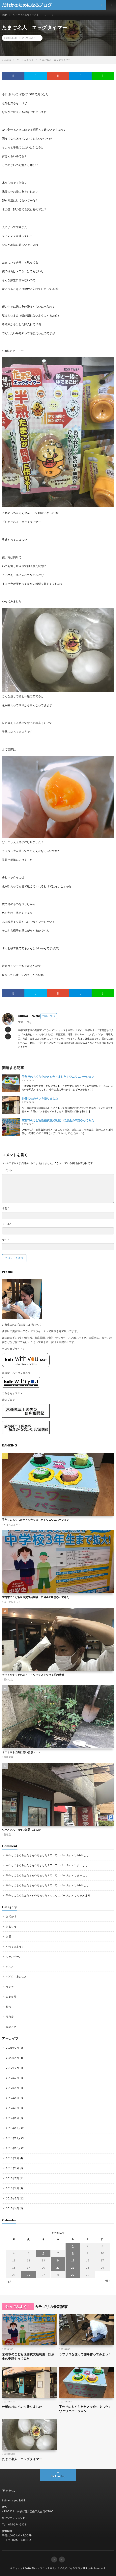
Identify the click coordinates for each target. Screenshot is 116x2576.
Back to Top (58, 2476)
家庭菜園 (8, 1757)
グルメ (10, 1966)
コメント (7, 1170)
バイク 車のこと (16, 1976)
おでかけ (11, 1916)
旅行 (8, 2006)
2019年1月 (12, 2118)
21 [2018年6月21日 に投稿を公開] (58, 2267)
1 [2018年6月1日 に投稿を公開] (72, 2246)
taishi (80, 1855)
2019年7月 (12, 2078)
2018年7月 (12, 2178)
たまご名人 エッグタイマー (22, 2459)
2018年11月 (13, 2138)
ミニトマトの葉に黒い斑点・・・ (21, 1752)
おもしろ (11, 1926)
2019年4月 (12, 2098)
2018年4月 (12, 2208)
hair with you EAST (13, 2500)
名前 (5, 1208)
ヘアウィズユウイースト (26, 14)
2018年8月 (12, 2168)
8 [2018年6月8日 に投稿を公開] (72, 2253)
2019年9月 (12, 2067)
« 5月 (9, 2281)
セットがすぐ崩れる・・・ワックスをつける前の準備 (33, 1674)
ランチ (10, 1986)
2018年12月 (13, 2128)
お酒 (8, 1936)
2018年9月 (12, 2158)
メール (6, 1224)
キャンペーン (13, 1956)
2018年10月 (13, 2148)
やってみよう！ (29, 38)
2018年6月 (12, 2188)
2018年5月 (12, 2198)
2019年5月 (12, 2087)
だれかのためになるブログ (68, 2568)
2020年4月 (12, 2057)
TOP (4, 14)
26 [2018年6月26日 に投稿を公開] (28, 2274)
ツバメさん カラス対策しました (21, 1829)
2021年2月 (12, 2047)
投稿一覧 (48, 1016)
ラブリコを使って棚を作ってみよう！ (85, 2354)
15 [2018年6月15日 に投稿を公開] (72, 2260)
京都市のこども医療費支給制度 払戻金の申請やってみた (58, 1120)
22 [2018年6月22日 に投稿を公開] (72, 2267)
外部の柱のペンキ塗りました (40, 1098)
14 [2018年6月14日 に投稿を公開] (58, 2260)
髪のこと (8, 1679)
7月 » (107, 2280)
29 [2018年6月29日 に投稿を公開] (72, 2274)
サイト (6, 1239)
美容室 (7, 1834)
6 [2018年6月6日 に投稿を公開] (43, 2253)
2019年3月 (12, 2108)
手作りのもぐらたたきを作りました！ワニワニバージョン (58, 1076)
